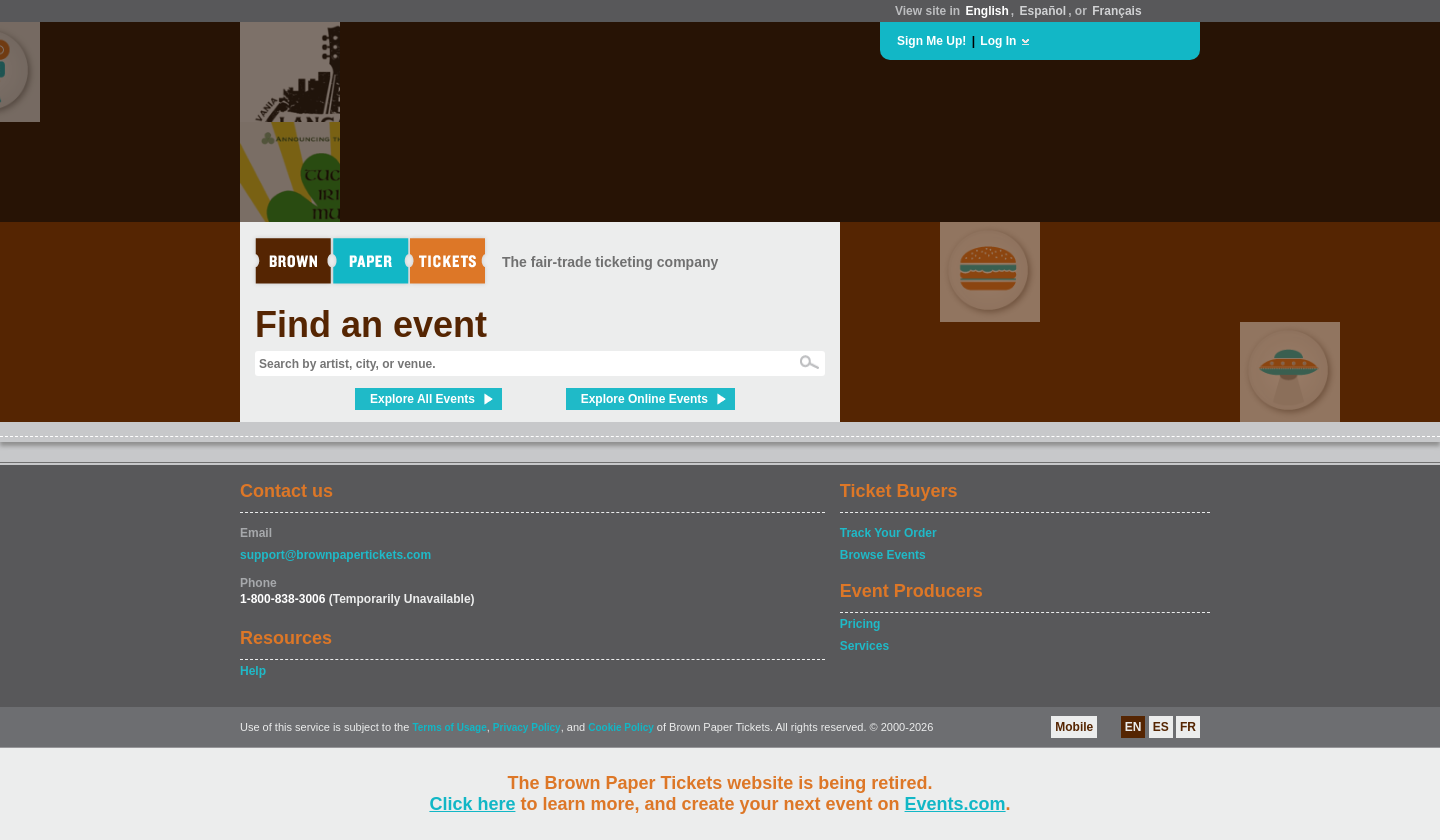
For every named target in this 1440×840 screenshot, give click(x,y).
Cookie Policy (621, 727)
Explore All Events (422, 399)
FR (1188, 727)
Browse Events (883, 555)
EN (1133, 727)
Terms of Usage (449, 727)
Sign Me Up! (931, 41)
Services (864, 646)
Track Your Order (888, 533)
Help (253, 671)
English (986, 11)
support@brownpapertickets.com (335, 555)
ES (1161, 727)
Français (1116, 11)
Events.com (955, 804)
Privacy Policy (527, 727)
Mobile (1074, 727)
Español (1043, 11)
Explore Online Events (644, 399)
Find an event (371, 324)
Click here (472, 804)
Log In (998, 41)
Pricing (860, 624)
